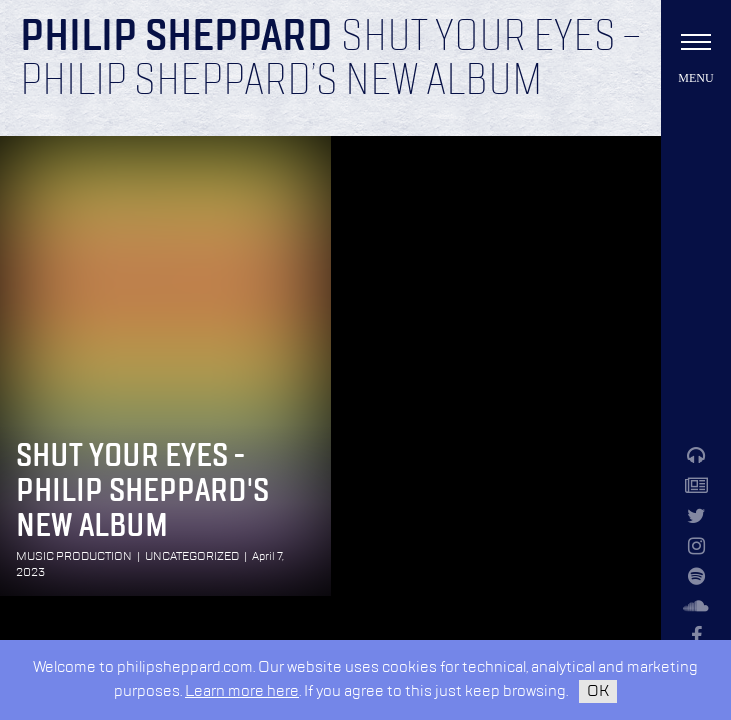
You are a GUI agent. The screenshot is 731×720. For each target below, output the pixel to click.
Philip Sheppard (176, 38)
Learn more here (242, 691)
